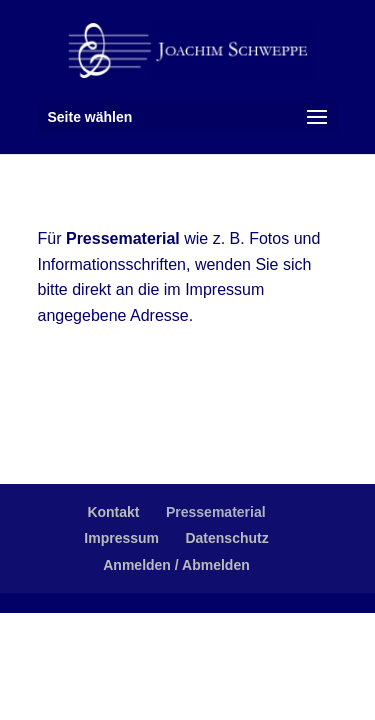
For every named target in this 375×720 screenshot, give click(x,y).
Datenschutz (226, 538)
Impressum (121, 538)
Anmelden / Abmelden (176, 565)
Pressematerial (216, 512)
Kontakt (113, 512)
